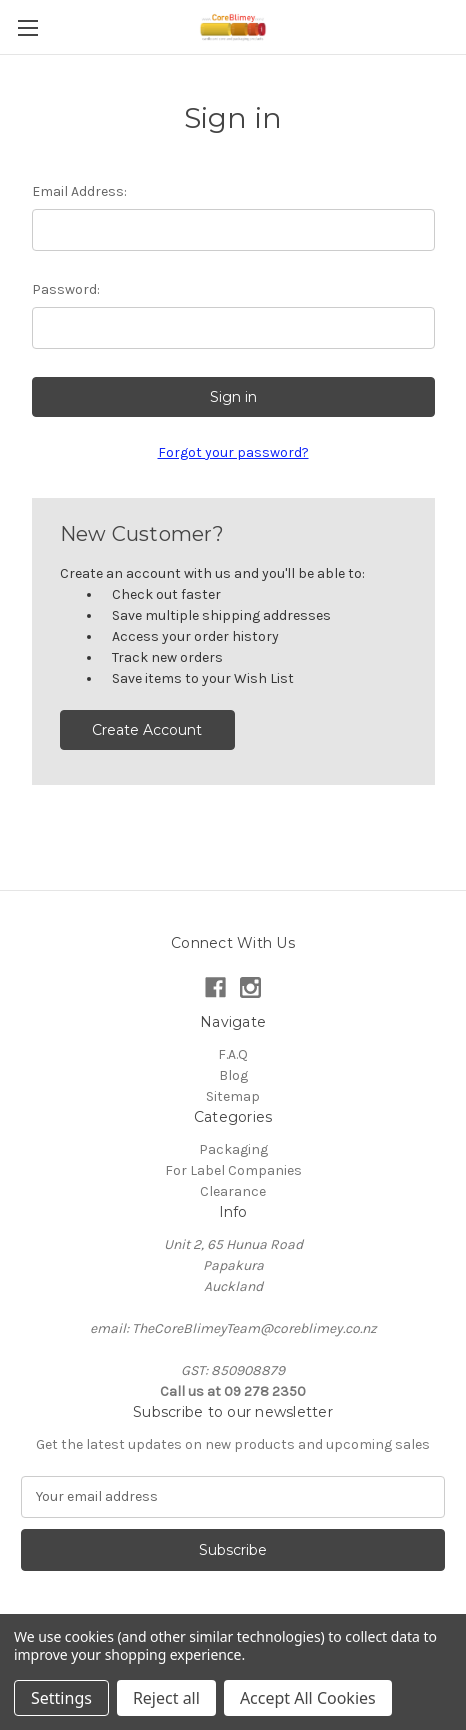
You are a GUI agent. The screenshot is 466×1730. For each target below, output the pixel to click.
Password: (66, 289)
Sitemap (233, 1096)
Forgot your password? (233, 452)
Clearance (233, 1191)
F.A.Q (233, 1054)
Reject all (166, 1698)
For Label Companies (233, 1170)
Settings (61, 1698)
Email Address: (79, 191)
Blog (233, 1075)
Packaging (233, 1149)
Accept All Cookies (308, 1698)
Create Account (147, 730)
